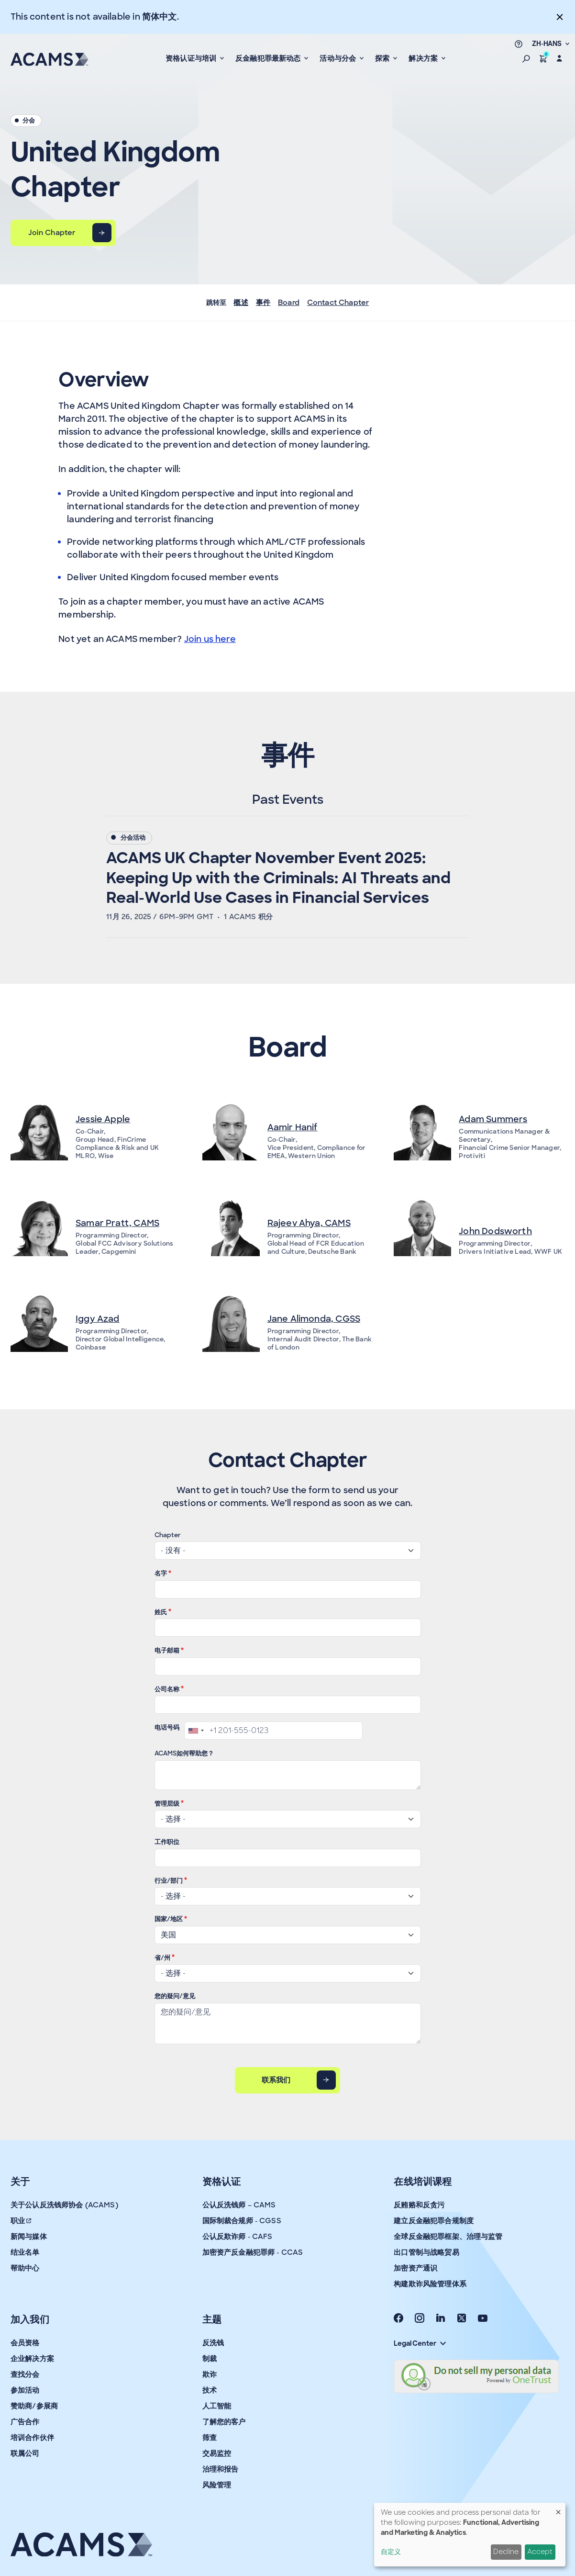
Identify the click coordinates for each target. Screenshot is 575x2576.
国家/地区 (169, 1919)
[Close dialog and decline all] (558, 2509)
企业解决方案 (32, 2358)
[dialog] (469, 2534)
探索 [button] (383, 58)
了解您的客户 (224, 2422)
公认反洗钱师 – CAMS (239, 2205)
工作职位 (167, 1842)
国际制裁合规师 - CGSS (241, 2221)
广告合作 (25, 2422)
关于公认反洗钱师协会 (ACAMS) (64, 2205)
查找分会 (25, 2374)
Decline (506, 2551)
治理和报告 (220, 2469)
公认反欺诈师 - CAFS (237, 2236)
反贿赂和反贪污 (419, 2205)
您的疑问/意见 (175, 1996)
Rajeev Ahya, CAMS (309, 1223)
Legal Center (419, 2343)
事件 (263, 302)
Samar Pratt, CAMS (117, 1223)
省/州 (162, 1958)
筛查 (209, 2437)
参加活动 (25, 2390)
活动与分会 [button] (339, 58)
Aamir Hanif (292, 1127)
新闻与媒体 (29, 2236)
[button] (526, 58)
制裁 (209, 2358)
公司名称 (167, 1689)
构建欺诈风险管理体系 (430, 2284)
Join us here (210, 639)
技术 (209, 2390)
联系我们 (276, 2080)
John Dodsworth (495, 1231)
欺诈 (209, 2374)
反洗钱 (213, 2343)
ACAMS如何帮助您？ (184, 1753)
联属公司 (25, 2453)
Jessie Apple (103, 1119)
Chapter (168, 1535)
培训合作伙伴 (32, 2437)
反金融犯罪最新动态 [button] (269, 58)
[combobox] (196, 1730)
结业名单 (25, 2252)
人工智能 (217, 2406)
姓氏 (161, 1612)
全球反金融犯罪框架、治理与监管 (448, 2236)
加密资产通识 (415, 2268)
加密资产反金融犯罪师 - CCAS (252, 2252)
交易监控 (217, 2453)
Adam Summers (493, 1119)
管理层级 (167, 1804)
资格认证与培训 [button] (192, 58)
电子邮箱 (167, 1650)
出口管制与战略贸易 (426, 2252)
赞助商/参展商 (34, 2406)
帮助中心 (25, 2268)
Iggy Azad (98, 1319)
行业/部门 (169, 1881)
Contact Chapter (338, 302)
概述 (240, 302)
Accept (540, 2551)
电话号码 (167, 1727)
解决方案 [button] (424, 58)
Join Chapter (52, 232)
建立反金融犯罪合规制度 (434, 2221)
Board (288, 302)
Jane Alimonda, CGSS (313, 1319)
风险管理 (217, 2485)
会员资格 (25, 2343)
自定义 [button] (391, 2551)
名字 (161, 1573)
